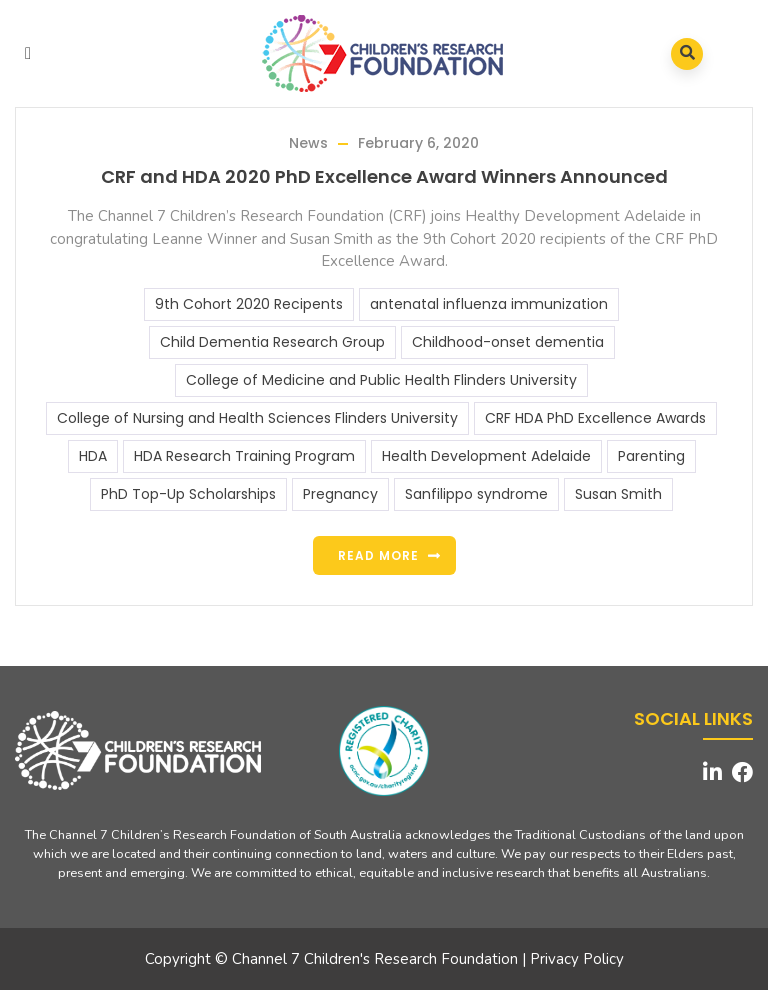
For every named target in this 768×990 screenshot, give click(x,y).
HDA (93, 456)
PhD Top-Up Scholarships (188, 494)
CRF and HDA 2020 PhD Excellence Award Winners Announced (384, 176)
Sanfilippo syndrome (476, 494)
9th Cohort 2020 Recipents (249, 304)
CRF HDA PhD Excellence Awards (595, 418)
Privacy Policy (577, 959)
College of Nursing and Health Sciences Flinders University (257, 418)
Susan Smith (618, 494)
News (308, 143)
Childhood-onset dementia (508, 342)
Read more (378, 555)
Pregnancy (340, 494)
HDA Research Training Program (244, 456)
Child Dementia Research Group (272, 342)
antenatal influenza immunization (489, 304)
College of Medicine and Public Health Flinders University (381, 380)
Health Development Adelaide (486, 456)
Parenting (651, 456)
